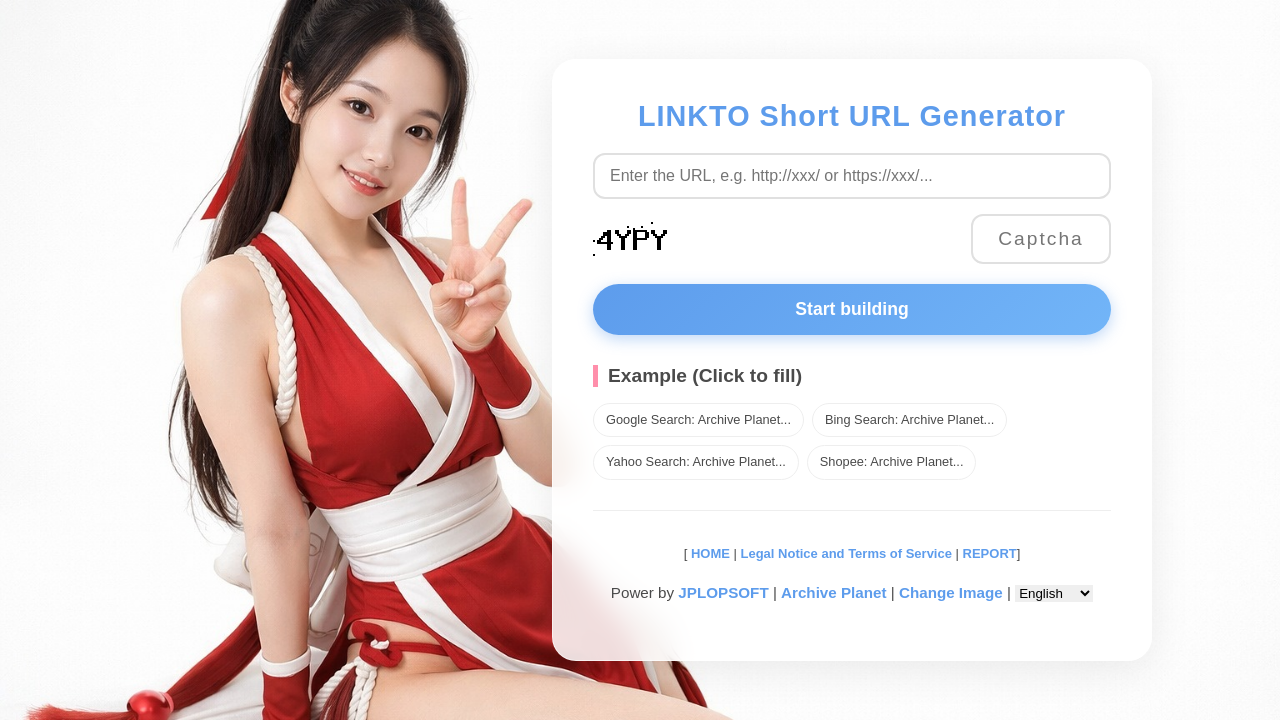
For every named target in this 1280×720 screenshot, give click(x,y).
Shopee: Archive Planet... (892, 461)
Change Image (951, 592)
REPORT (990, 553)
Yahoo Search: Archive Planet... (696, 461)
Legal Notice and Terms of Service (846, 553)
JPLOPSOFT (723, 592)
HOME (708, 553)
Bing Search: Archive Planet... (909, 419)
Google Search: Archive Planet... (698, 419)
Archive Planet (834, 592)
